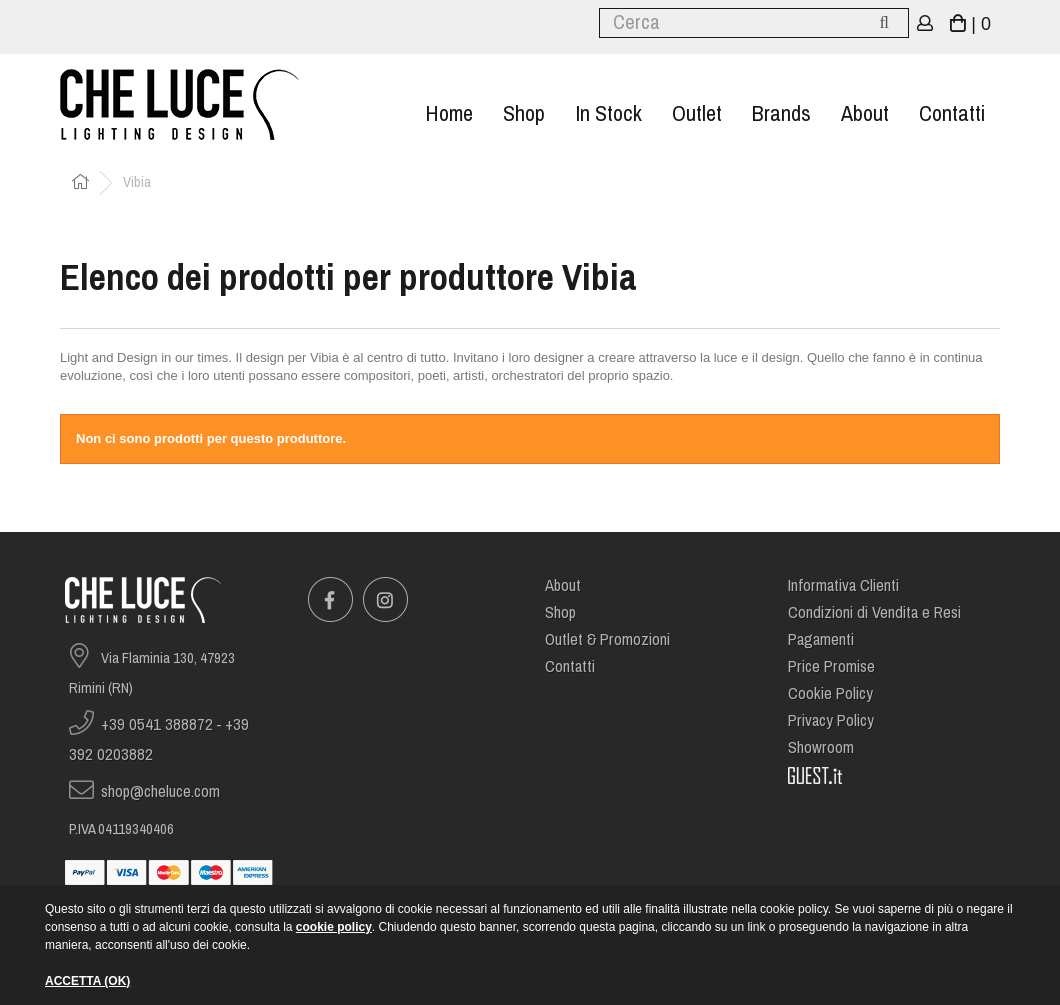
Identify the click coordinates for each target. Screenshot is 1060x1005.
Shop (524, 113)
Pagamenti (821, 639)
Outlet (697, 113)
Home (449, 113)
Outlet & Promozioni (607, 639)
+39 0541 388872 (157, 724)
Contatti (952, 113)
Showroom (821, 747)
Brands (781, 113)
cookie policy (334, 927)
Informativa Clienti (843, 585)
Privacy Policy (831, 720)
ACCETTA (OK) (87, 981)
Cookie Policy (830, 693)
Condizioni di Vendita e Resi (874, 612)
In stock (608, 113)
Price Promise (831, 666)
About (865, 113)
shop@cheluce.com (160, 791)
